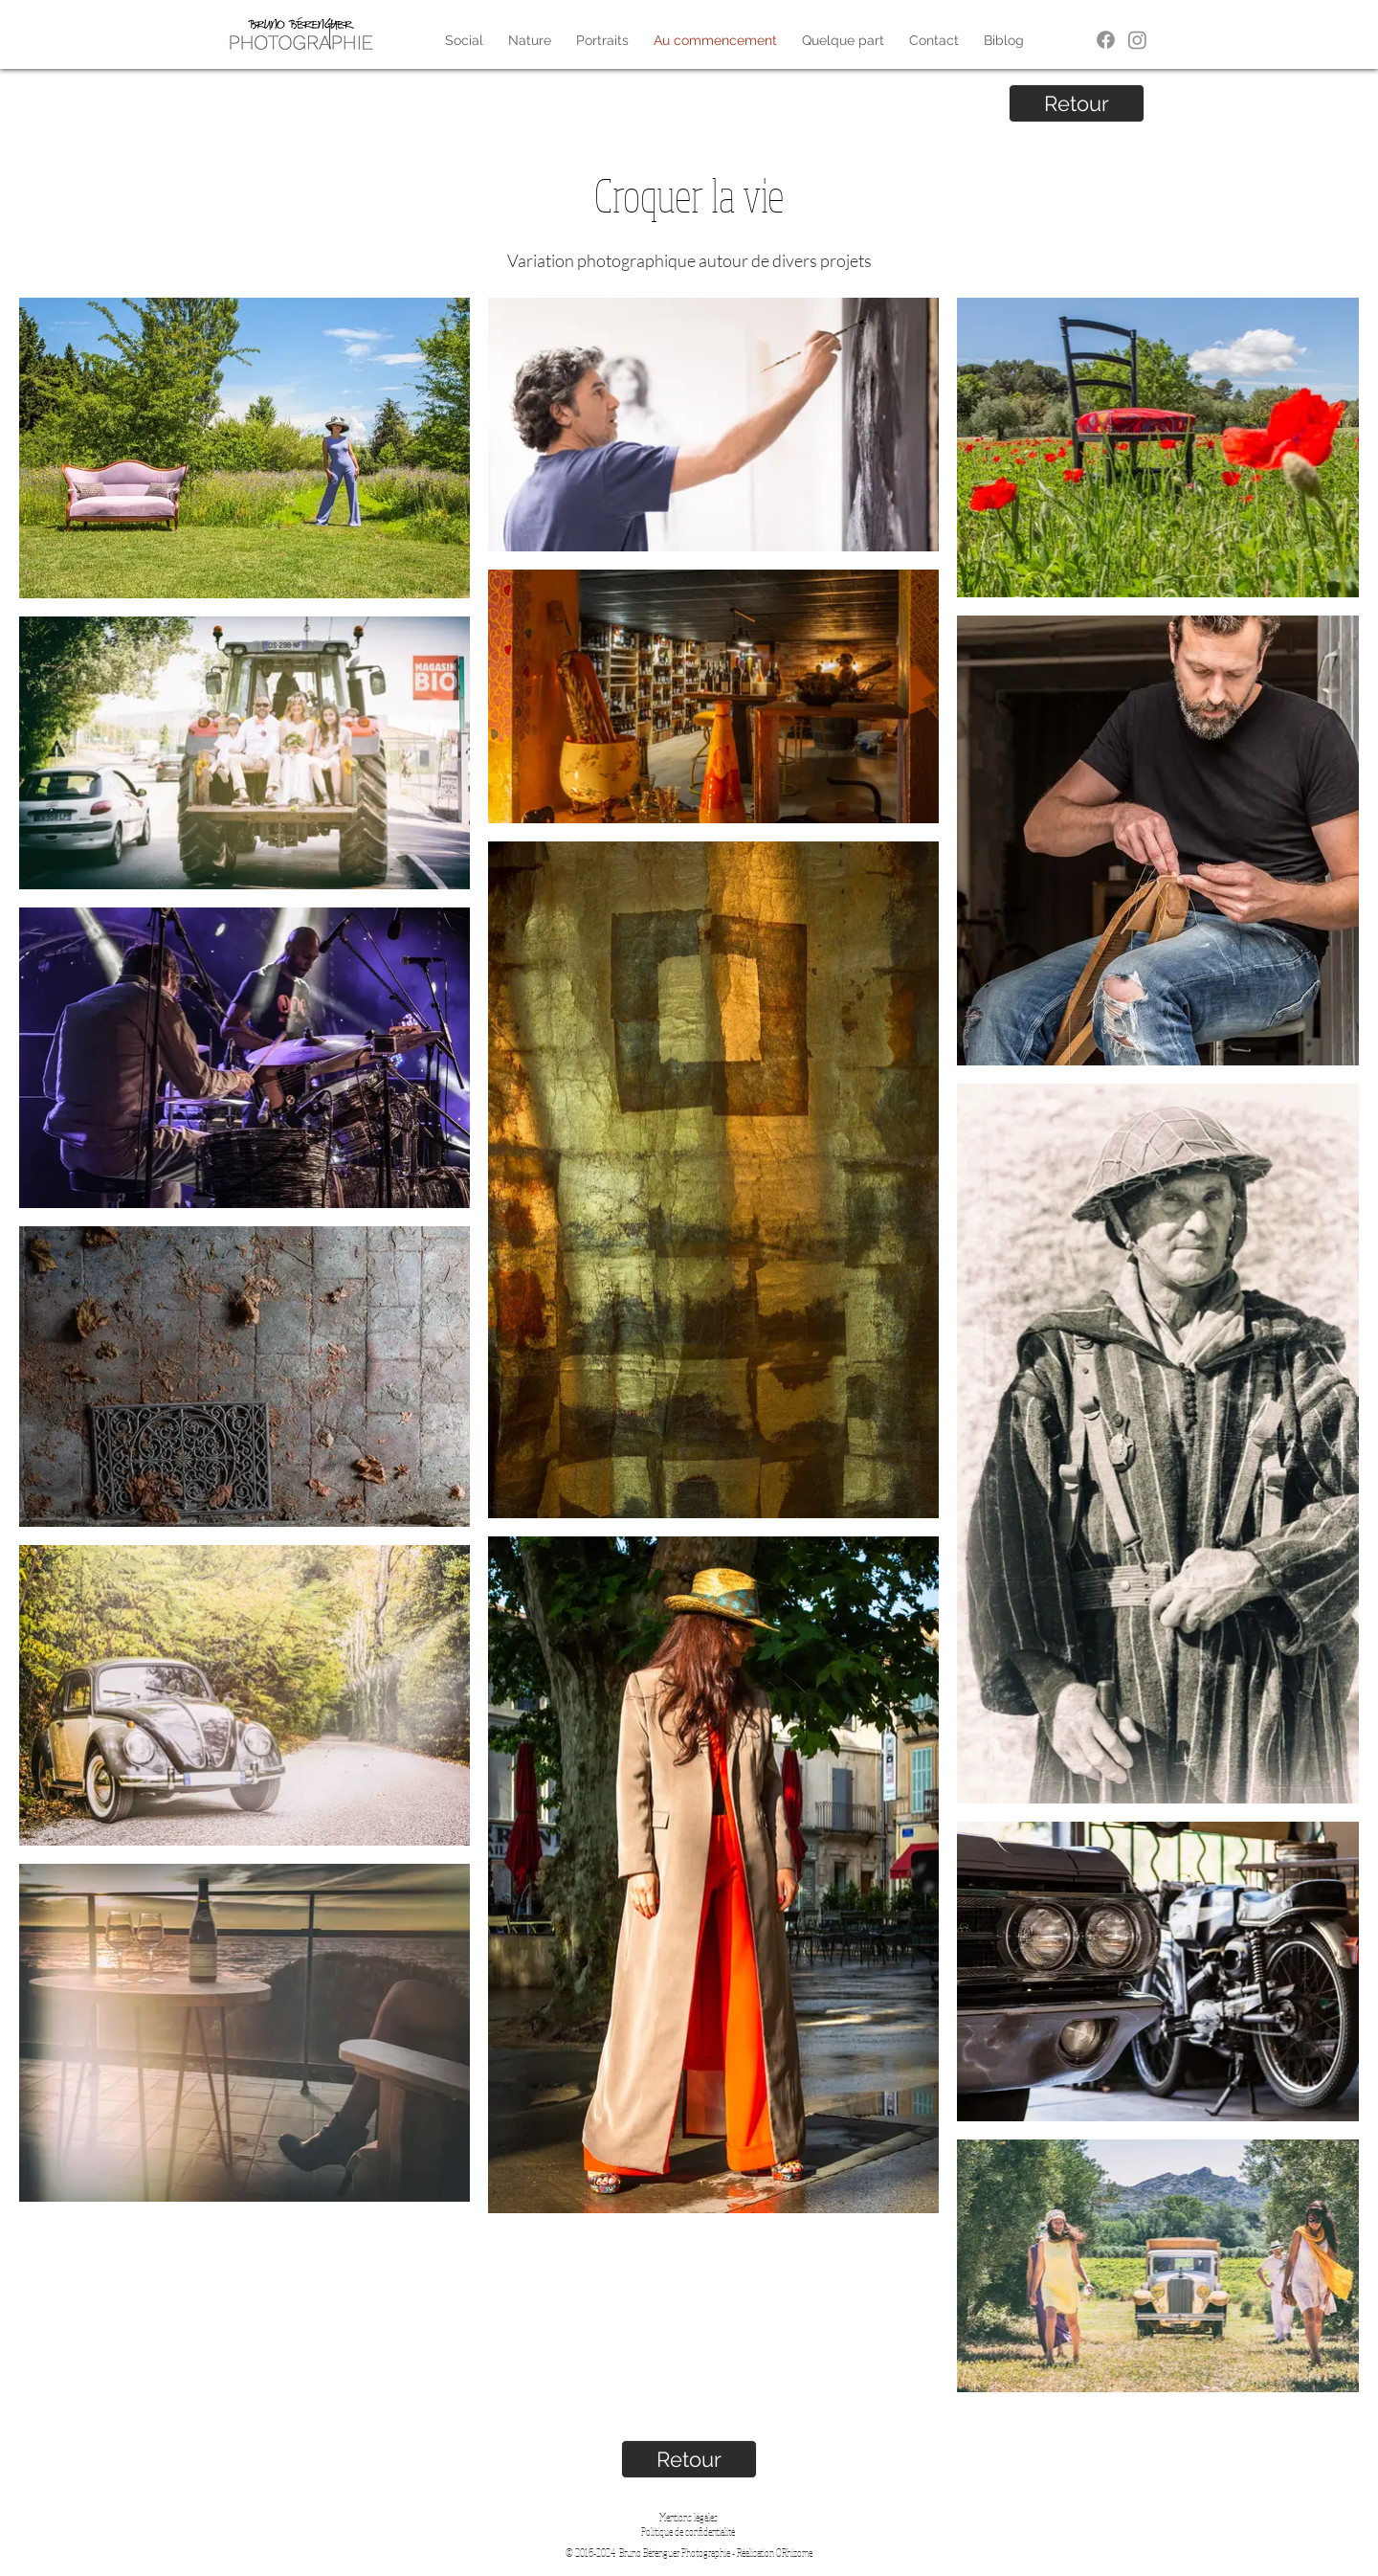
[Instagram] (1137, 40)
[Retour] (1077, 103)
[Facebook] (1106, 40)
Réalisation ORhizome (774, 2552)
